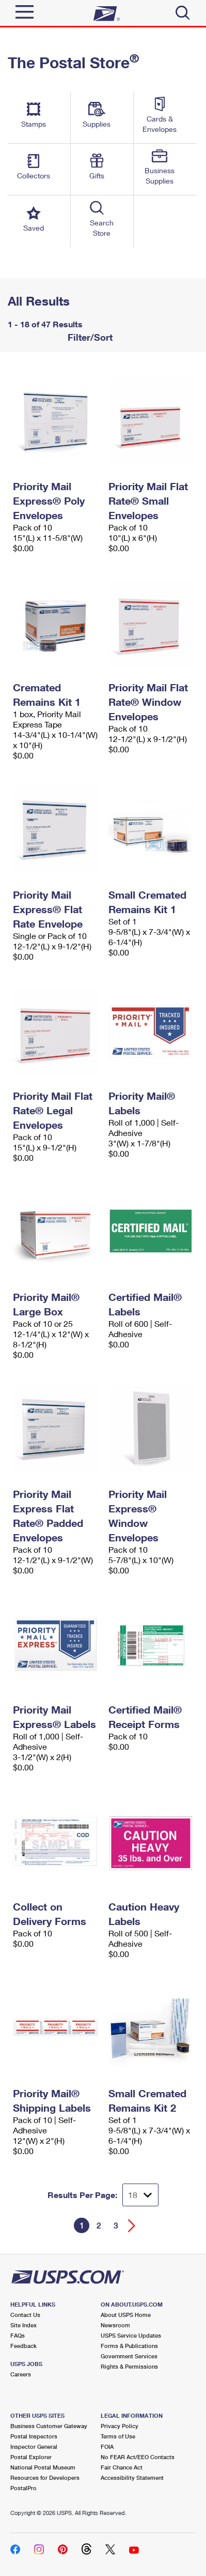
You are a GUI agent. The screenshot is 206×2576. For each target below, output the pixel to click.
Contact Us (25, 2314)
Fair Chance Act (121, 2467)
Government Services (129, 2356)
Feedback (23, 2345)
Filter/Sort (89, 337)
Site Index (23, 2325)
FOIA (107, 2446)
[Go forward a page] (132, 2225)
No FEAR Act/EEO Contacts (138, 2456)
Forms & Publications (129, 2345)
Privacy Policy (119, 2425)
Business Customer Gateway (48, 2425)
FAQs (17, 2335)
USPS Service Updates (131, 2335)
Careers (20, 2374)
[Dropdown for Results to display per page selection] (140, 2195)
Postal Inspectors (33, 2436)
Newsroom (115, 2325)
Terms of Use (118, 2436)
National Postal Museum (42, 2467)
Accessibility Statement (132, 2477)
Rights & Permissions (129, 2366)
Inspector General (33, 2446)
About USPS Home (126, 2314)
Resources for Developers (45, 2477)
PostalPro (23, 2487)
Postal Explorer (31, 2456)
